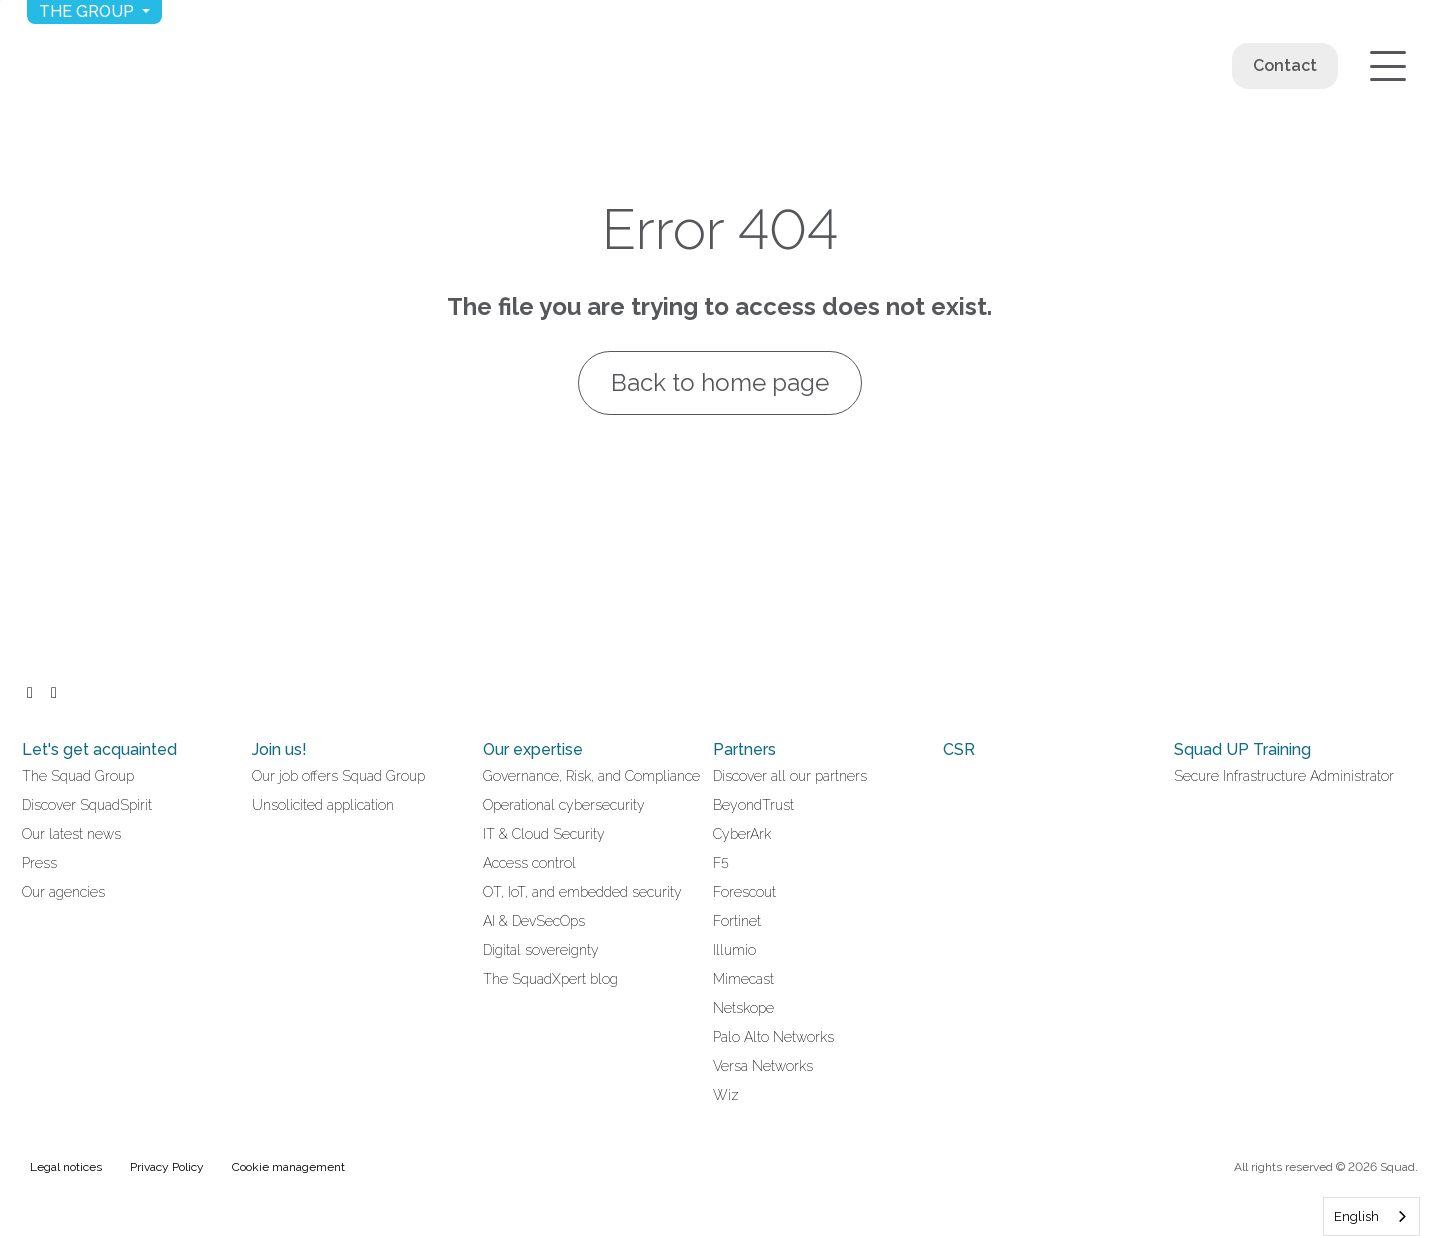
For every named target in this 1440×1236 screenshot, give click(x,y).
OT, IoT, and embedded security (582, 892)
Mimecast (743, 979)
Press (39, 863)
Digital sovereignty (541, 950)
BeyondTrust (753, 805)
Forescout (744, 892)
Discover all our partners (790, 776)
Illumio (734, 950)
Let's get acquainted (99, 749)
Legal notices (66, 1167)
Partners (744, 749)
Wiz (726, 1095)
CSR (959, 749)
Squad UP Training (1242, 749)
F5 (721, 863)
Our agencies (63, 892)
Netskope (743, 1008)
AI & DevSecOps (534, 921)
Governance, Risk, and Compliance (591, 776)
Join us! (279, 749)
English (1356, 1216)
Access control (529, 863)
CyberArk (742, 834)
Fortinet (737, 921)
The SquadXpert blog (550, 979)
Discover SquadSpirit (87, 805)
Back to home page (720, 382)
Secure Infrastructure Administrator (1284, 776)
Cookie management (288, 1167)
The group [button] (88, 11)
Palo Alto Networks (773, 1037)
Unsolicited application (323, 805)
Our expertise (533, 749)
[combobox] (1371, 1216)
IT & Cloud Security (544, 834)
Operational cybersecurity (564, 805)
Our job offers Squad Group (338, 776)
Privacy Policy (167, 1167)
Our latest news (71, 834)
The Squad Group (78, 776)
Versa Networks (763, 1066)
